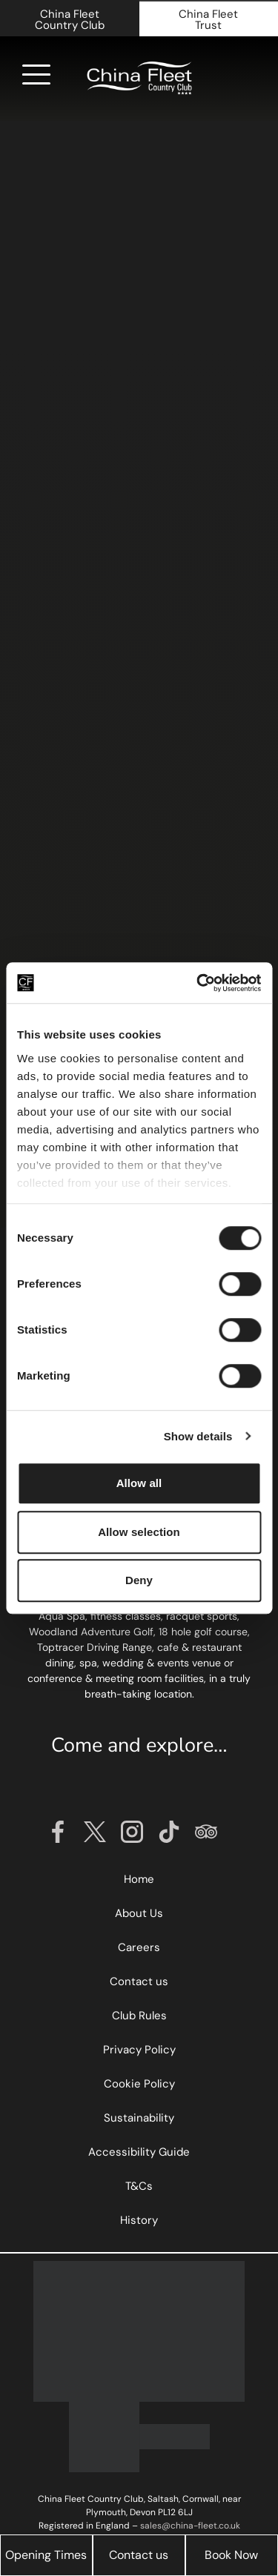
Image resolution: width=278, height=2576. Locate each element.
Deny (139, 1580)
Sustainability (139, 2117)
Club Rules (139, 2015)
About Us (139, 1913)
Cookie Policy (139, 2083)
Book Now (231, 2555)
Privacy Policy (139, 2049)
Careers (139, 1947)
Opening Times (46, 2555)
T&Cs (139, 2186)
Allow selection (139, 1532)
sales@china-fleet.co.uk (190, 2526)
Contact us (138, 2555)
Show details (198, 1436)
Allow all (139, 1483)
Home (139, 1879)
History (139, 2220)
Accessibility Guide (139, 2152)
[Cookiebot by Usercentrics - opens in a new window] (198, 983)
